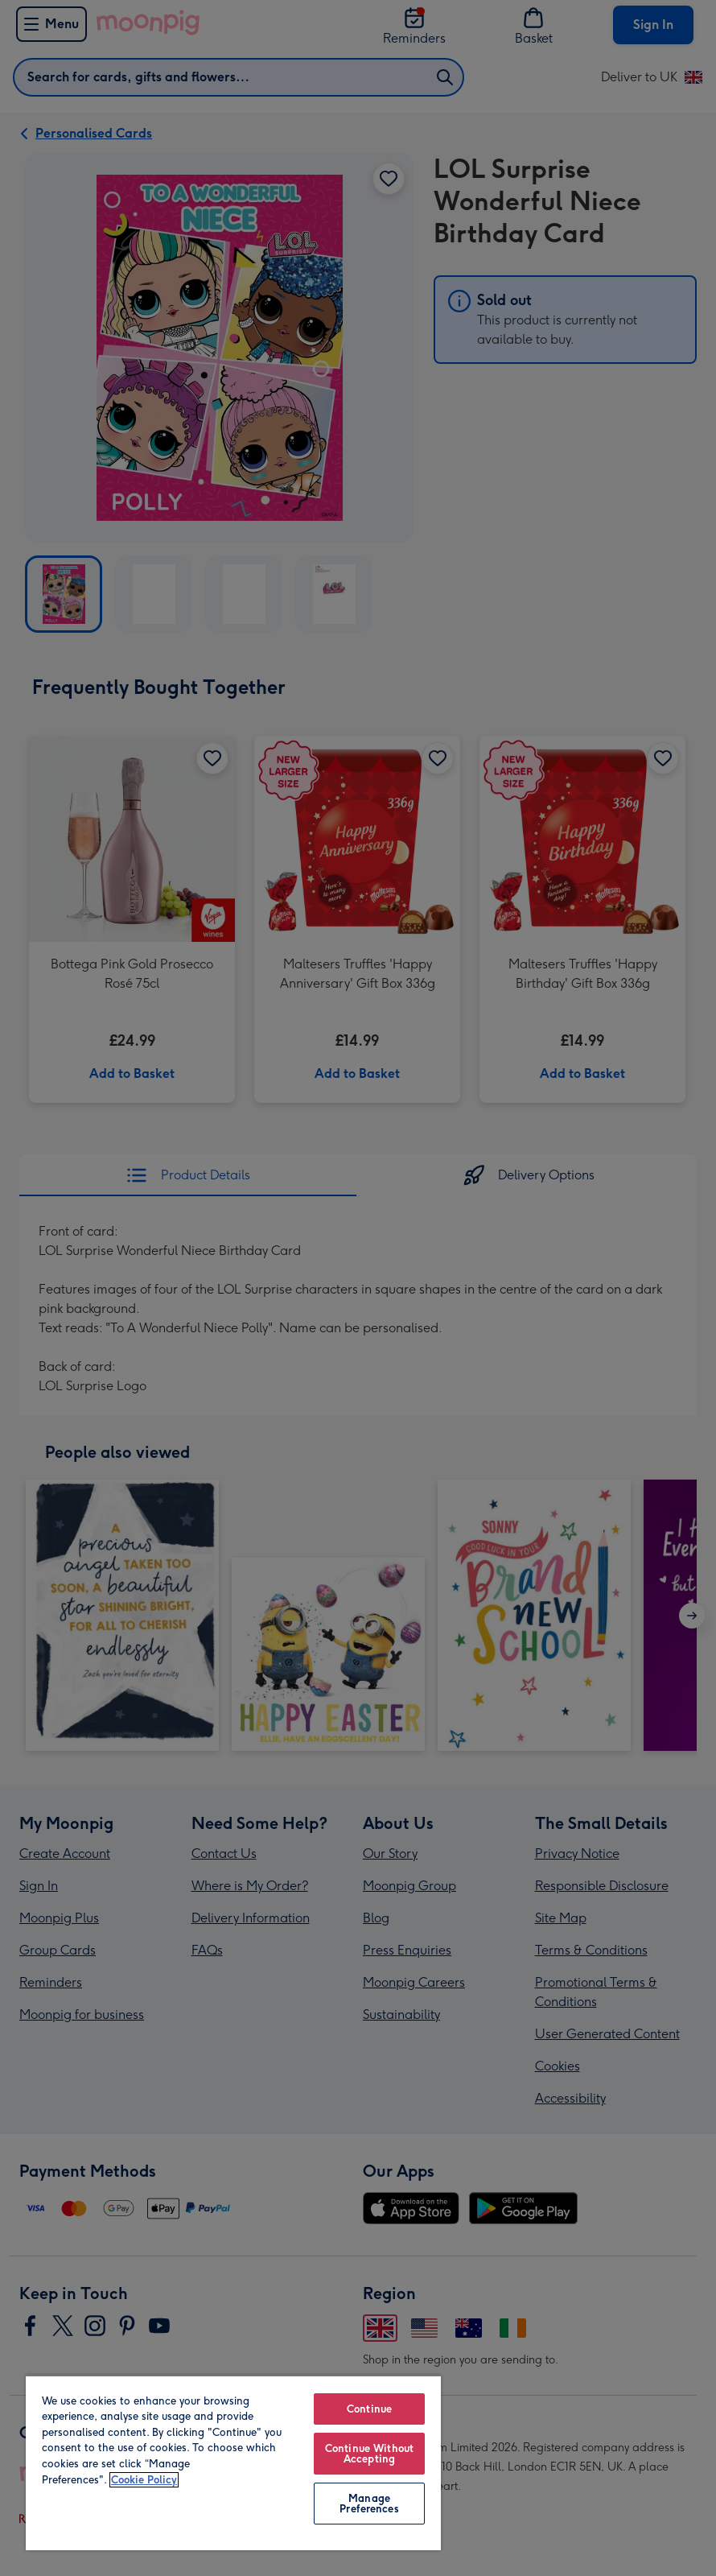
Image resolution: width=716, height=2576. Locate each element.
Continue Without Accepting (369, 2453)
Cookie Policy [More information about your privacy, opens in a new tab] (144, 2480)
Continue (369, 2409)
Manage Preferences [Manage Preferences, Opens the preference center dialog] (368, 2503)
